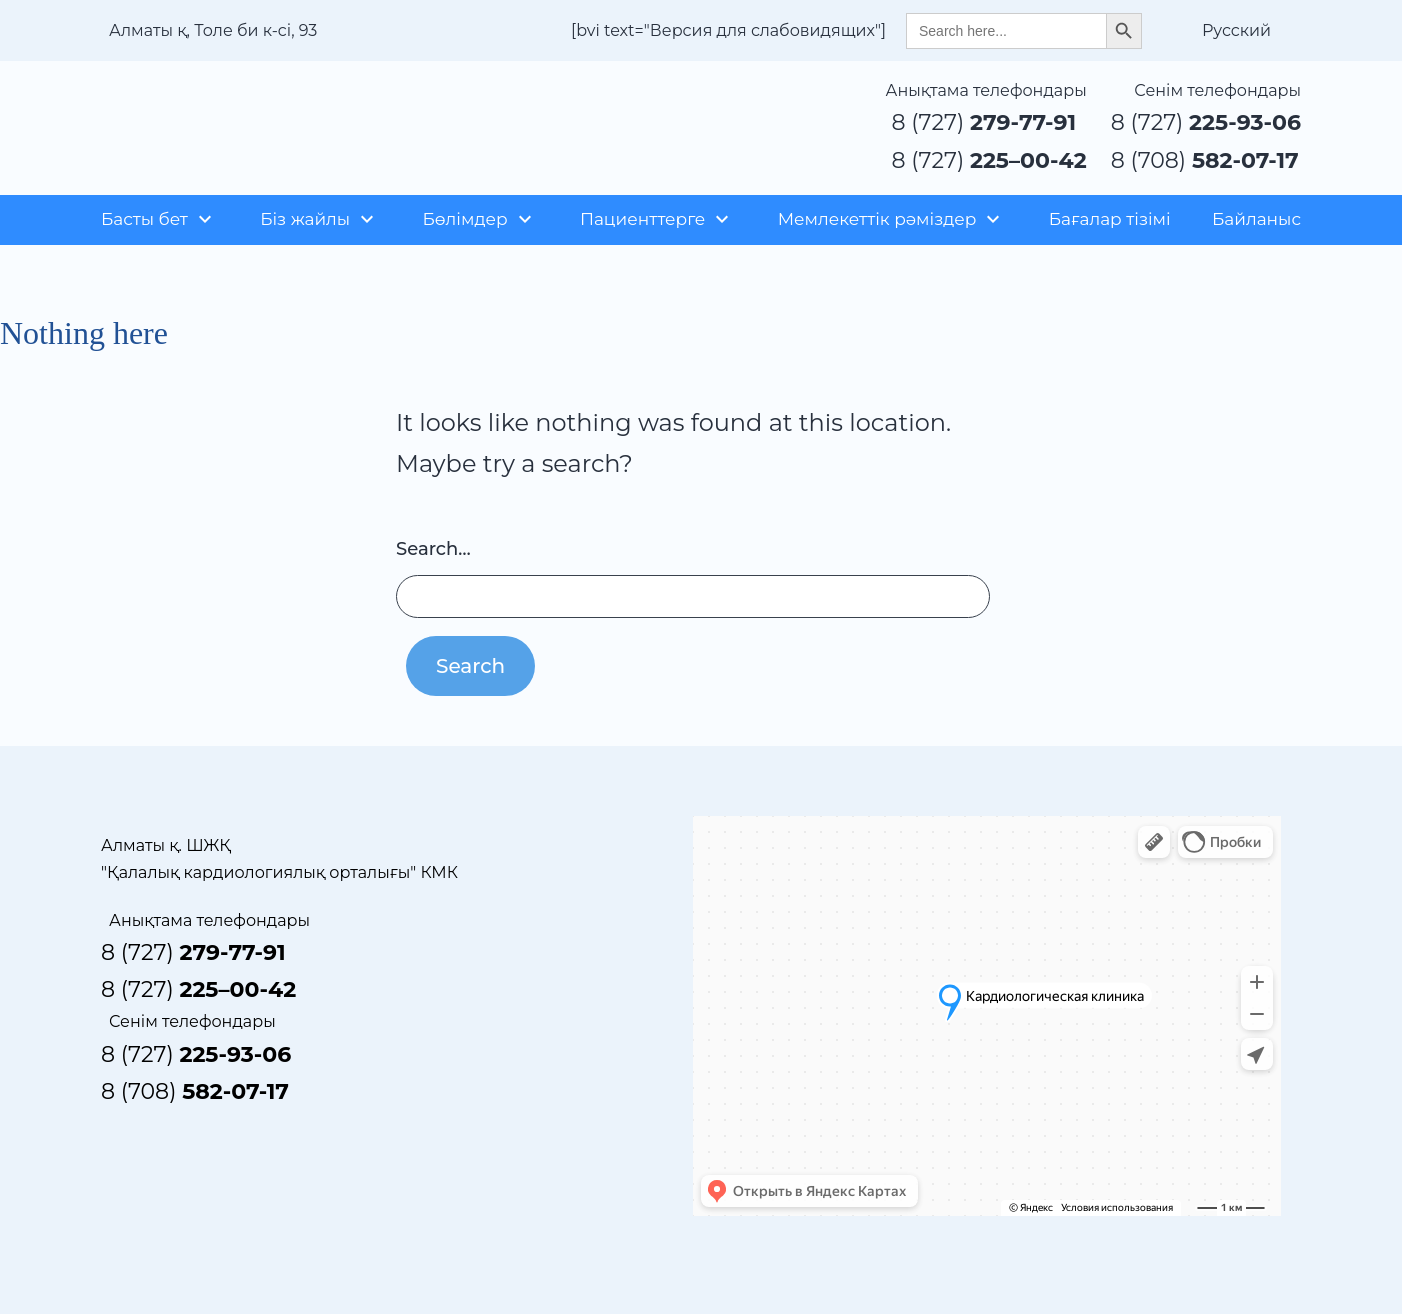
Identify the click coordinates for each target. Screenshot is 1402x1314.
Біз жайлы (305, 219)
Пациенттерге (642, 219)
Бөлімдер (464, 219)
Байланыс (1256, 219)
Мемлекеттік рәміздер (877, 219)
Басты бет (144, 219)
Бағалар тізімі (1110, 219)
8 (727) (984, 122)
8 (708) (1205, 160)
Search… (433, 549)
